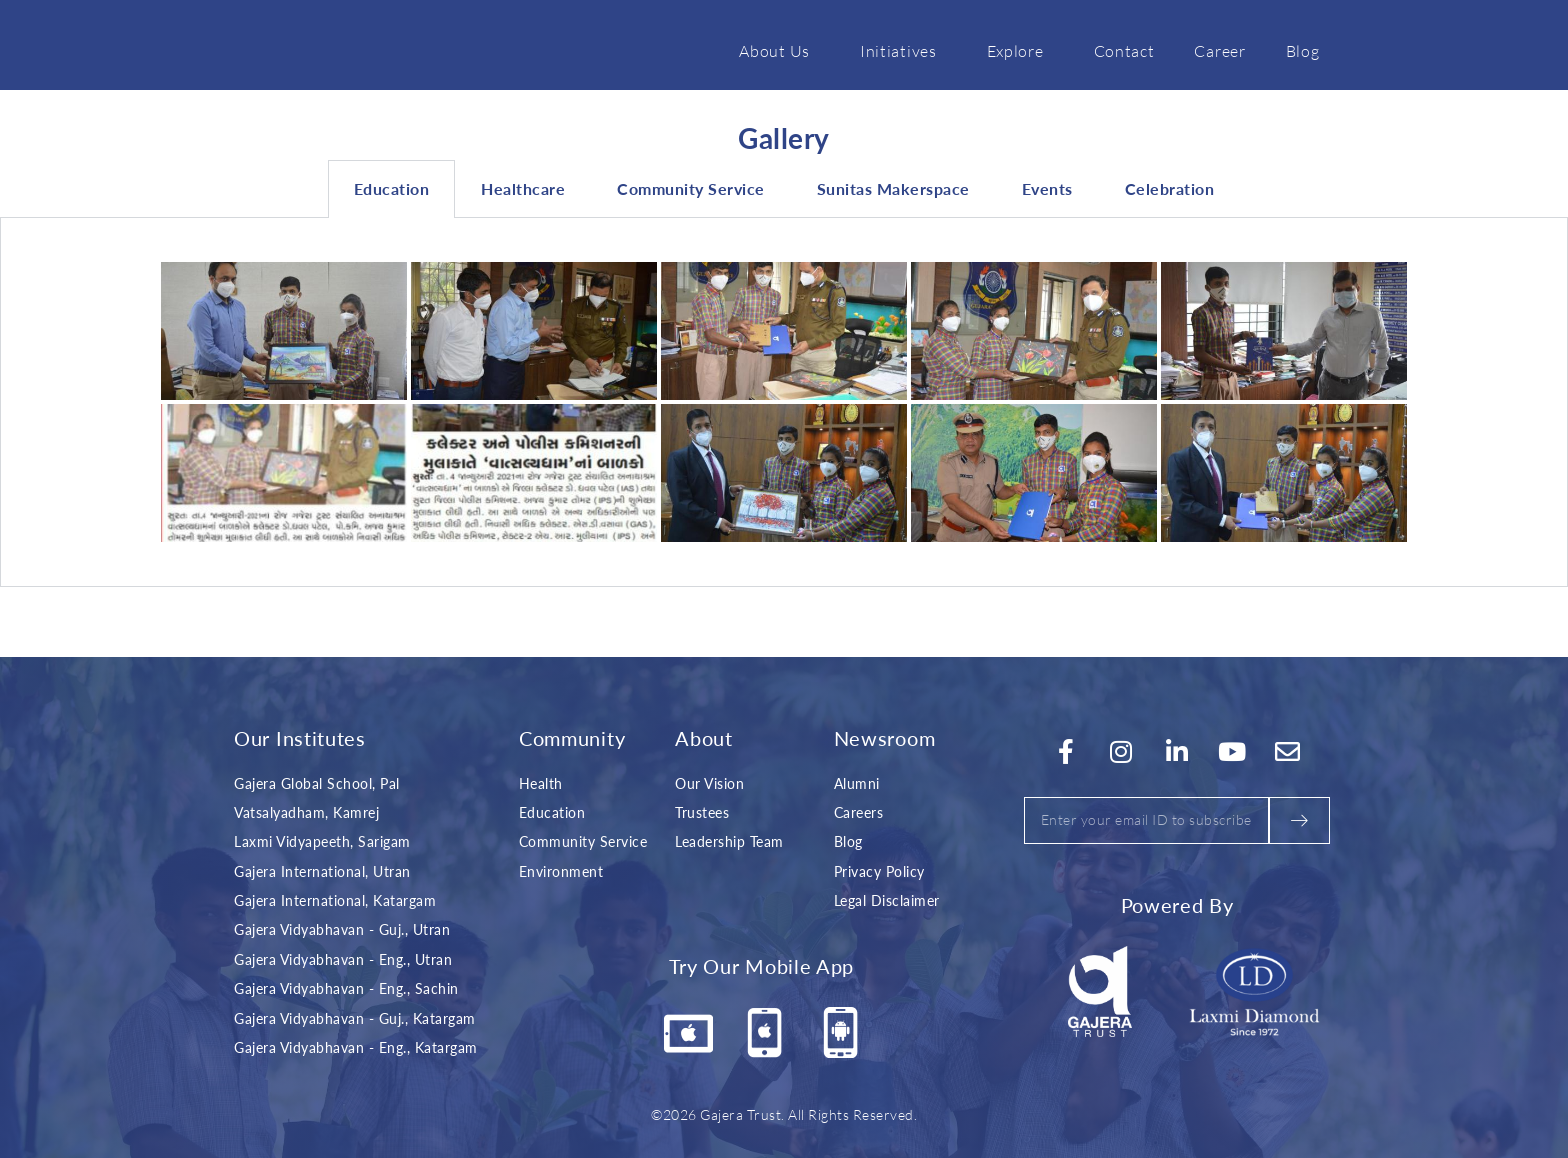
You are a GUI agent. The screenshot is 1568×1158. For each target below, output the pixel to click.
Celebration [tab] (1170, 188)
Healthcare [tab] (523, 188)
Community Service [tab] (691, 188)
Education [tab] (392, 188)
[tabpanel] (784, 402)
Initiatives (903, 50)
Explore (1020, 50)
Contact (1124, 50)
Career (1219, 50)
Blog (1303, 50)
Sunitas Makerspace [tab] (893, 188)
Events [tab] (1047, 188)
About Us (779, 50)
